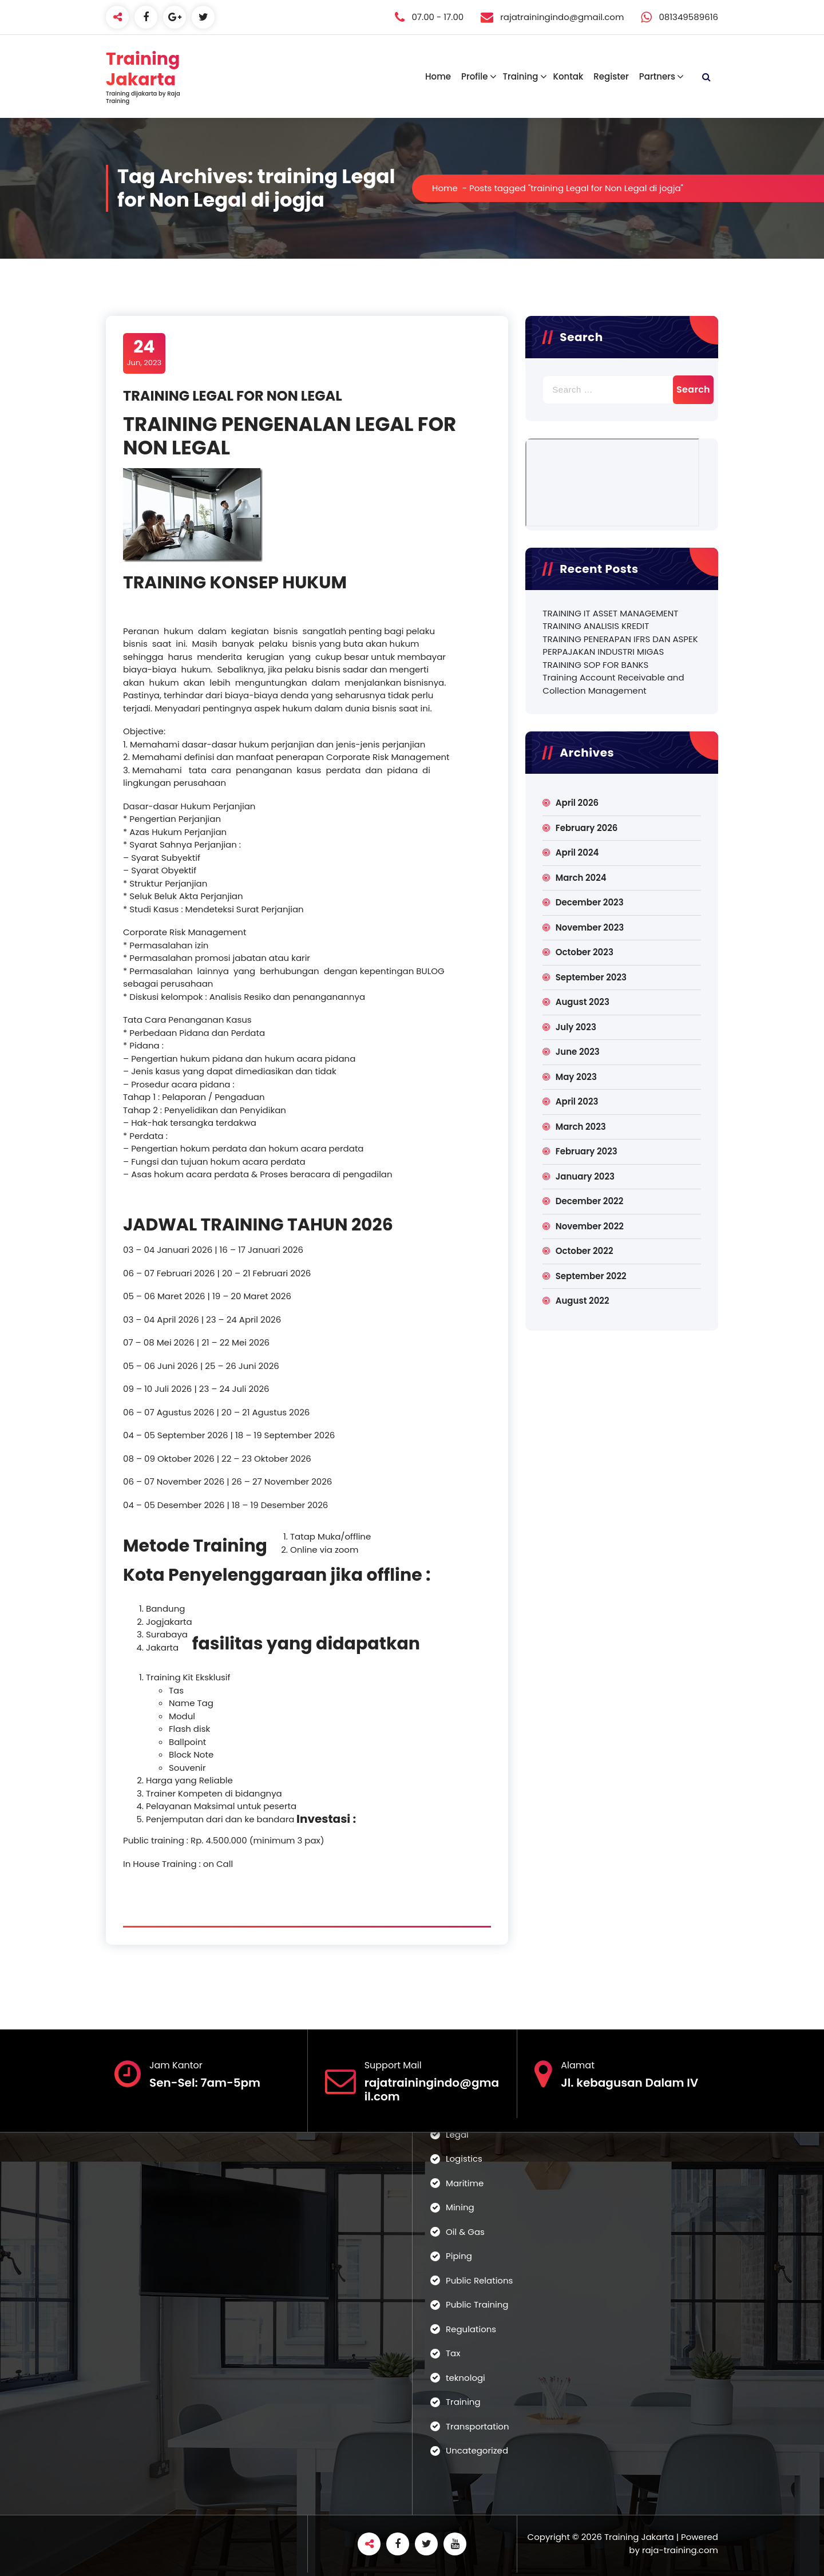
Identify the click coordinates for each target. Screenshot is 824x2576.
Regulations (471, 2329)
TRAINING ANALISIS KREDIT (595, 626)
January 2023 (585, 1176)
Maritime (465, 2183)
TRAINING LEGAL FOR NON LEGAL (232, 395)
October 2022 (584, 1251)
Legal (457, 2134)
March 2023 (581, 1127)
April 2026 (577, 803)
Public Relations (479, 2280)
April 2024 (577, 852)
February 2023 (586, 1151)
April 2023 (577, 1101)
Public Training (477, 2304)
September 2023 (591, 977)
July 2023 (576, 1027)
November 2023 (590, 927)
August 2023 (582, 1002)
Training (520, 76)
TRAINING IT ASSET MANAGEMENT (610, 613)
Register (610, 76)
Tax (453, 2353)
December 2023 (590, 902)
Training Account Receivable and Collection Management (613, 684)
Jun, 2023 (144, 352)
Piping (459, 2256)
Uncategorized (477, 2450)
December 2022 (590, 1201)
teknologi (465, 2378)
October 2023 (584, 952)
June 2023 (578, 1052)
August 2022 (582, 1301)
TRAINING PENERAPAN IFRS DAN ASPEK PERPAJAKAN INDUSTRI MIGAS (620, 645)
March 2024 (581, 878)
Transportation (477, 2426)
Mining (460, 2207)
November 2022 (590, 1226)
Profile (474, 76)
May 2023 (576, 1077)
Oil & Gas (465, 2232)
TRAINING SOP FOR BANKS (595, 665)
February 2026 (587, 828)
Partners (657, 76)
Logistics (464, 2158)
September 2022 (591, 1276)
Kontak (568, 76)
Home (438, 76)
